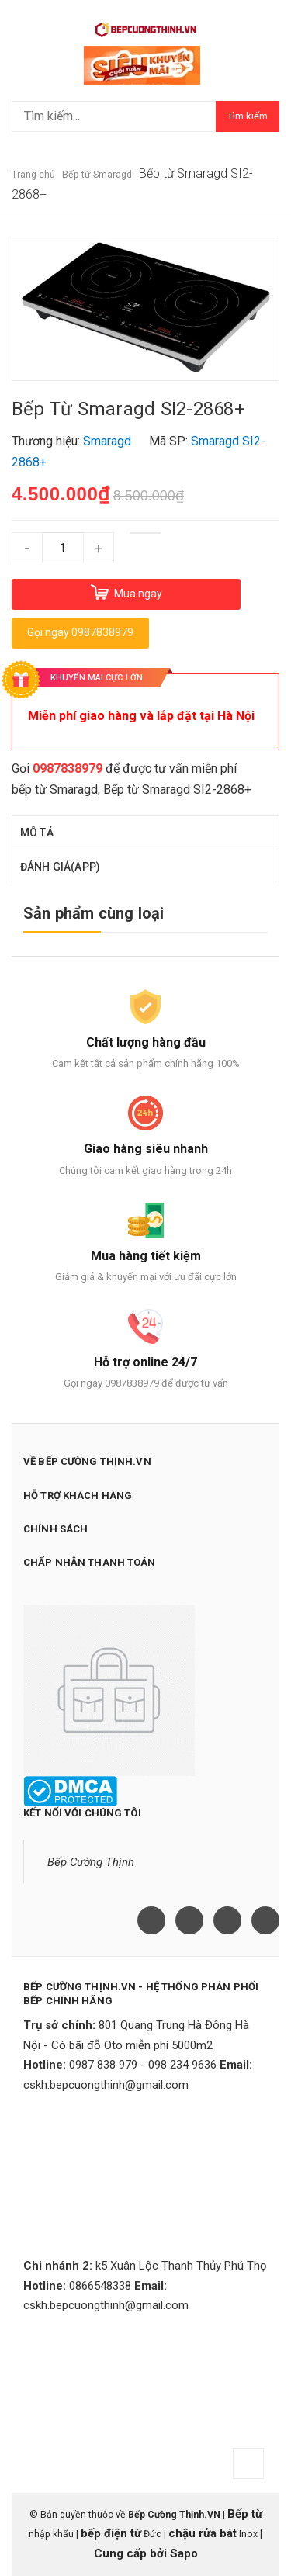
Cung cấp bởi (132, 2553)
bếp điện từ (111, 2533)
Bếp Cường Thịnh (90, 1862)
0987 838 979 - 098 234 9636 (143, 2065)
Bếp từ (244, 2514)
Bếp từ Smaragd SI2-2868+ (177, 789)
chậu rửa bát (202, 2533)
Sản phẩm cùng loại (94, 913)
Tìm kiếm (247, 116)
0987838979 (67, 768)
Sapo (184, 2553)
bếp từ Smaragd (55, 789)
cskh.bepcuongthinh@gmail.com (106, 2085)
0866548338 (100, 2286)
